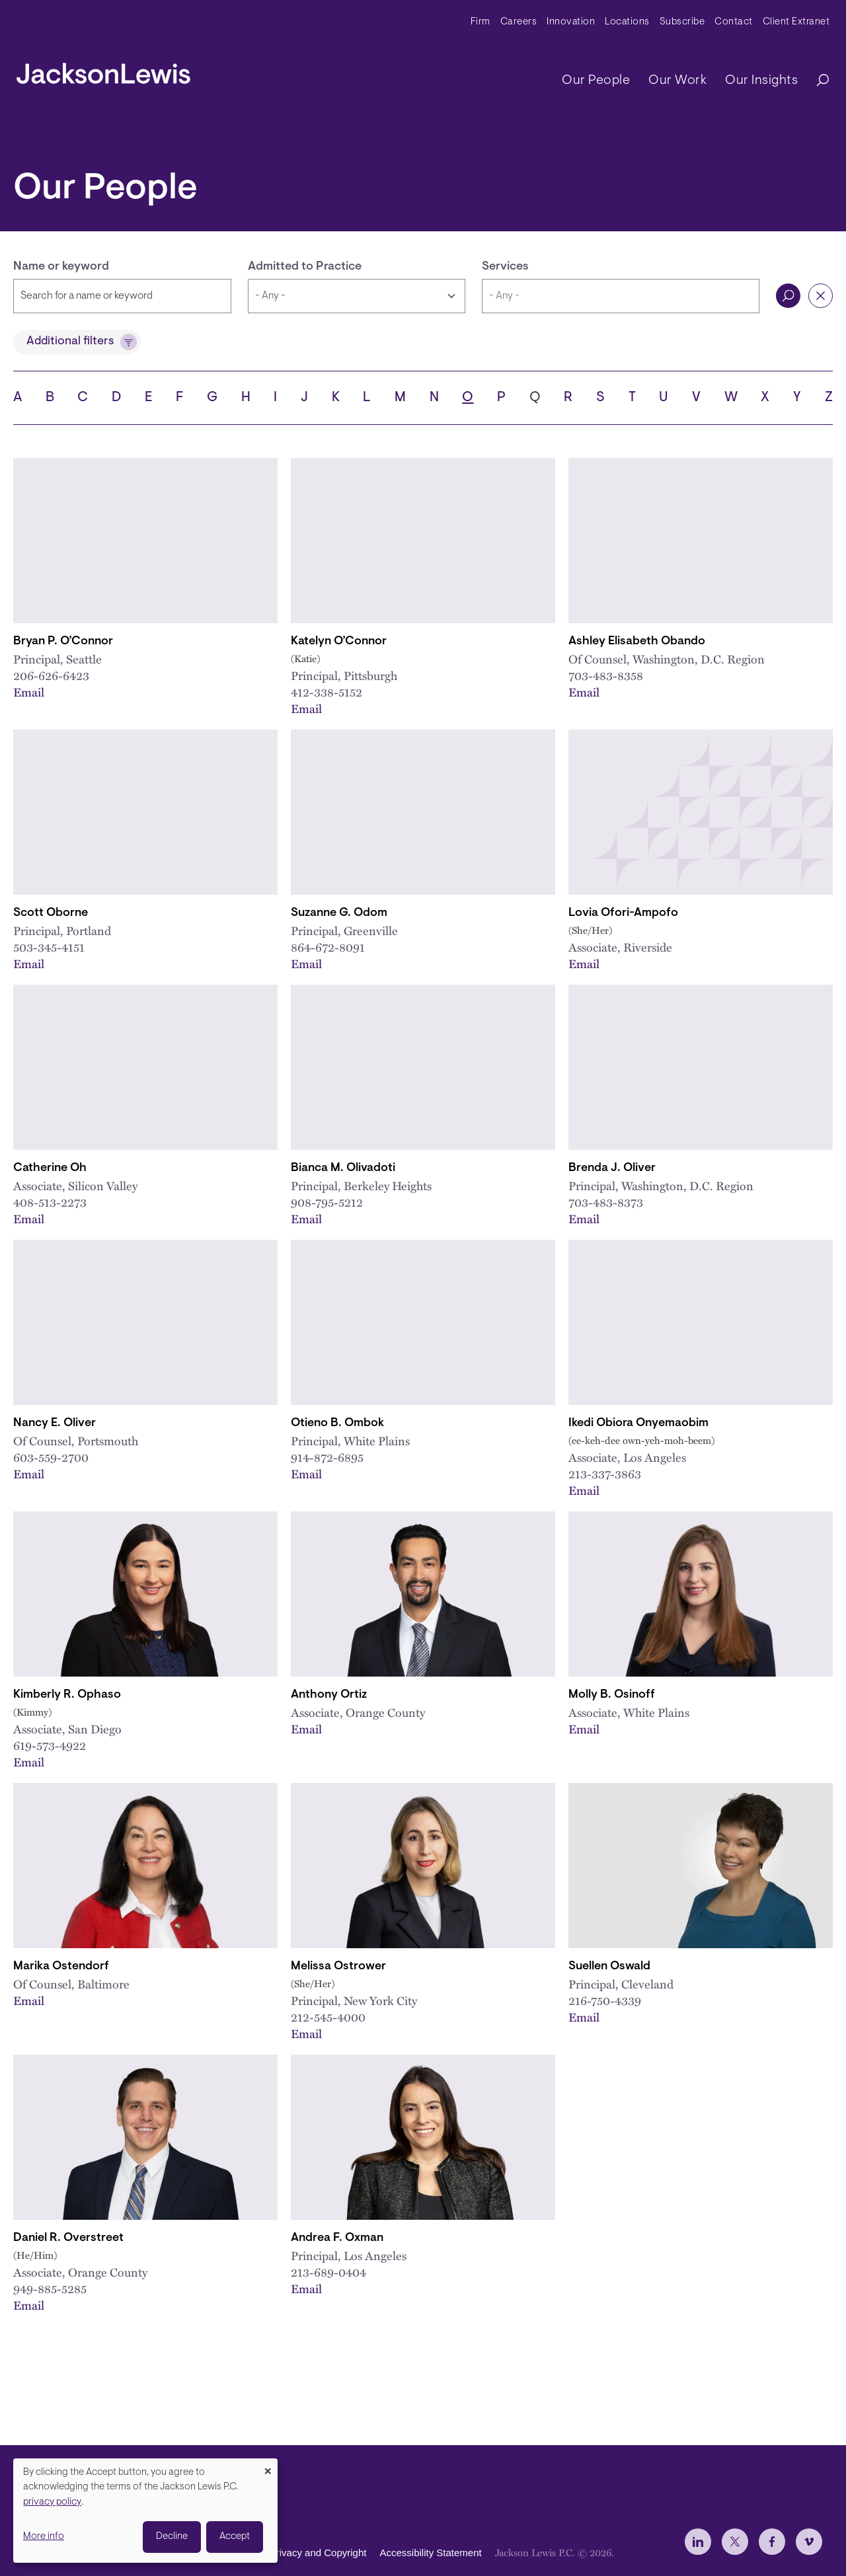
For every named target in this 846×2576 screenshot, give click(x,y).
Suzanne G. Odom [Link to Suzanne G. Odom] (339, 913)
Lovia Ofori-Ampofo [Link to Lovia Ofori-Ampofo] (623, 913)
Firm (480, 22)
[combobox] (620, 296)
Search (788, 296)
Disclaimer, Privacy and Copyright (292, 2553)
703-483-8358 (605, 675)
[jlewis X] (735, 2541)
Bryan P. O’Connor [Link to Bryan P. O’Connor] (63, 642)
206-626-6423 (51, 675)
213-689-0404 (328, 2272)
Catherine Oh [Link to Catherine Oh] (50, 1168)
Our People (596, 80)
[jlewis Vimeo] (809, 2541)
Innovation (571, 22)
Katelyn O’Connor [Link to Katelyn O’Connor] (339, 642)
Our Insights (761, 80)
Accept (234, 2537)
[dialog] (145, 2510)
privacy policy (52, 2502)
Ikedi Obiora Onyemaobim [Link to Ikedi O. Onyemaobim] (638, 1423)
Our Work (677, 80)
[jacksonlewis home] (103, 70)
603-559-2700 (51, 1457)
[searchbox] (620, 296)
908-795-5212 (327, 1202)
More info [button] (43, 2537)
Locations (627, 22)
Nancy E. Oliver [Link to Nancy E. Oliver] (54, 1423)
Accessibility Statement (430, 2553)
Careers (518, 22)
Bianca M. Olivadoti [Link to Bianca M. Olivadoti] (343, 1168)
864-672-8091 (328, 947)
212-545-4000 (328, 2017)
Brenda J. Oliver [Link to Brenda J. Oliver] (612, 1168)
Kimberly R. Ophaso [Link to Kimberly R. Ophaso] (67, 1695)
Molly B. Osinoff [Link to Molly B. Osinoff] (611, 1695)
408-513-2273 (50, 1202)
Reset (820, 296)
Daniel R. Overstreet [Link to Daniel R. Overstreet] (68, 2238)
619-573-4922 (49, 1745)
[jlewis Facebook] (772, 2541)
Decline (172, 2537)
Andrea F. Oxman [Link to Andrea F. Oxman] (337, 2238)
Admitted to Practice (305, 267)
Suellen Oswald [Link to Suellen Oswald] (609, 1967)
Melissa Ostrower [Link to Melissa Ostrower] (338, 1967)
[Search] (816, 81)
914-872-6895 (327, 1457)
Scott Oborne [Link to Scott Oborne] (50, 913)
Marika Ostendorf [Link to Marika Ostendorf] (61, 1967)
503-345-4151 (49, 947)
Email (28, 692)
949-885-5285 (50, 2288)
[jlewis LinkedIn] (698, 2541)
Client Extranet (796, 22)
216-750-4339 (604, 2000)
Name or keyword (61, 267)
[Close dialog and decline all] (268, 2466)
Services (505, 267)
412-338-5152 (326, 692)
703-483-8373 (605, 1202)
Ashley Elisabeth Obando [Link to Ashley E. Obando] (636, 642)
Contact (733, 22)
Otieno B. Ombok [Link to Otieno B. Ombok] (337, 1423)
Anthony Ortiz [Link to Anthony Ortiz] (329, 1695)
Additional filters (70, 342)
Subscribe (682, 22)
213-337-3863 (604, 1473)
